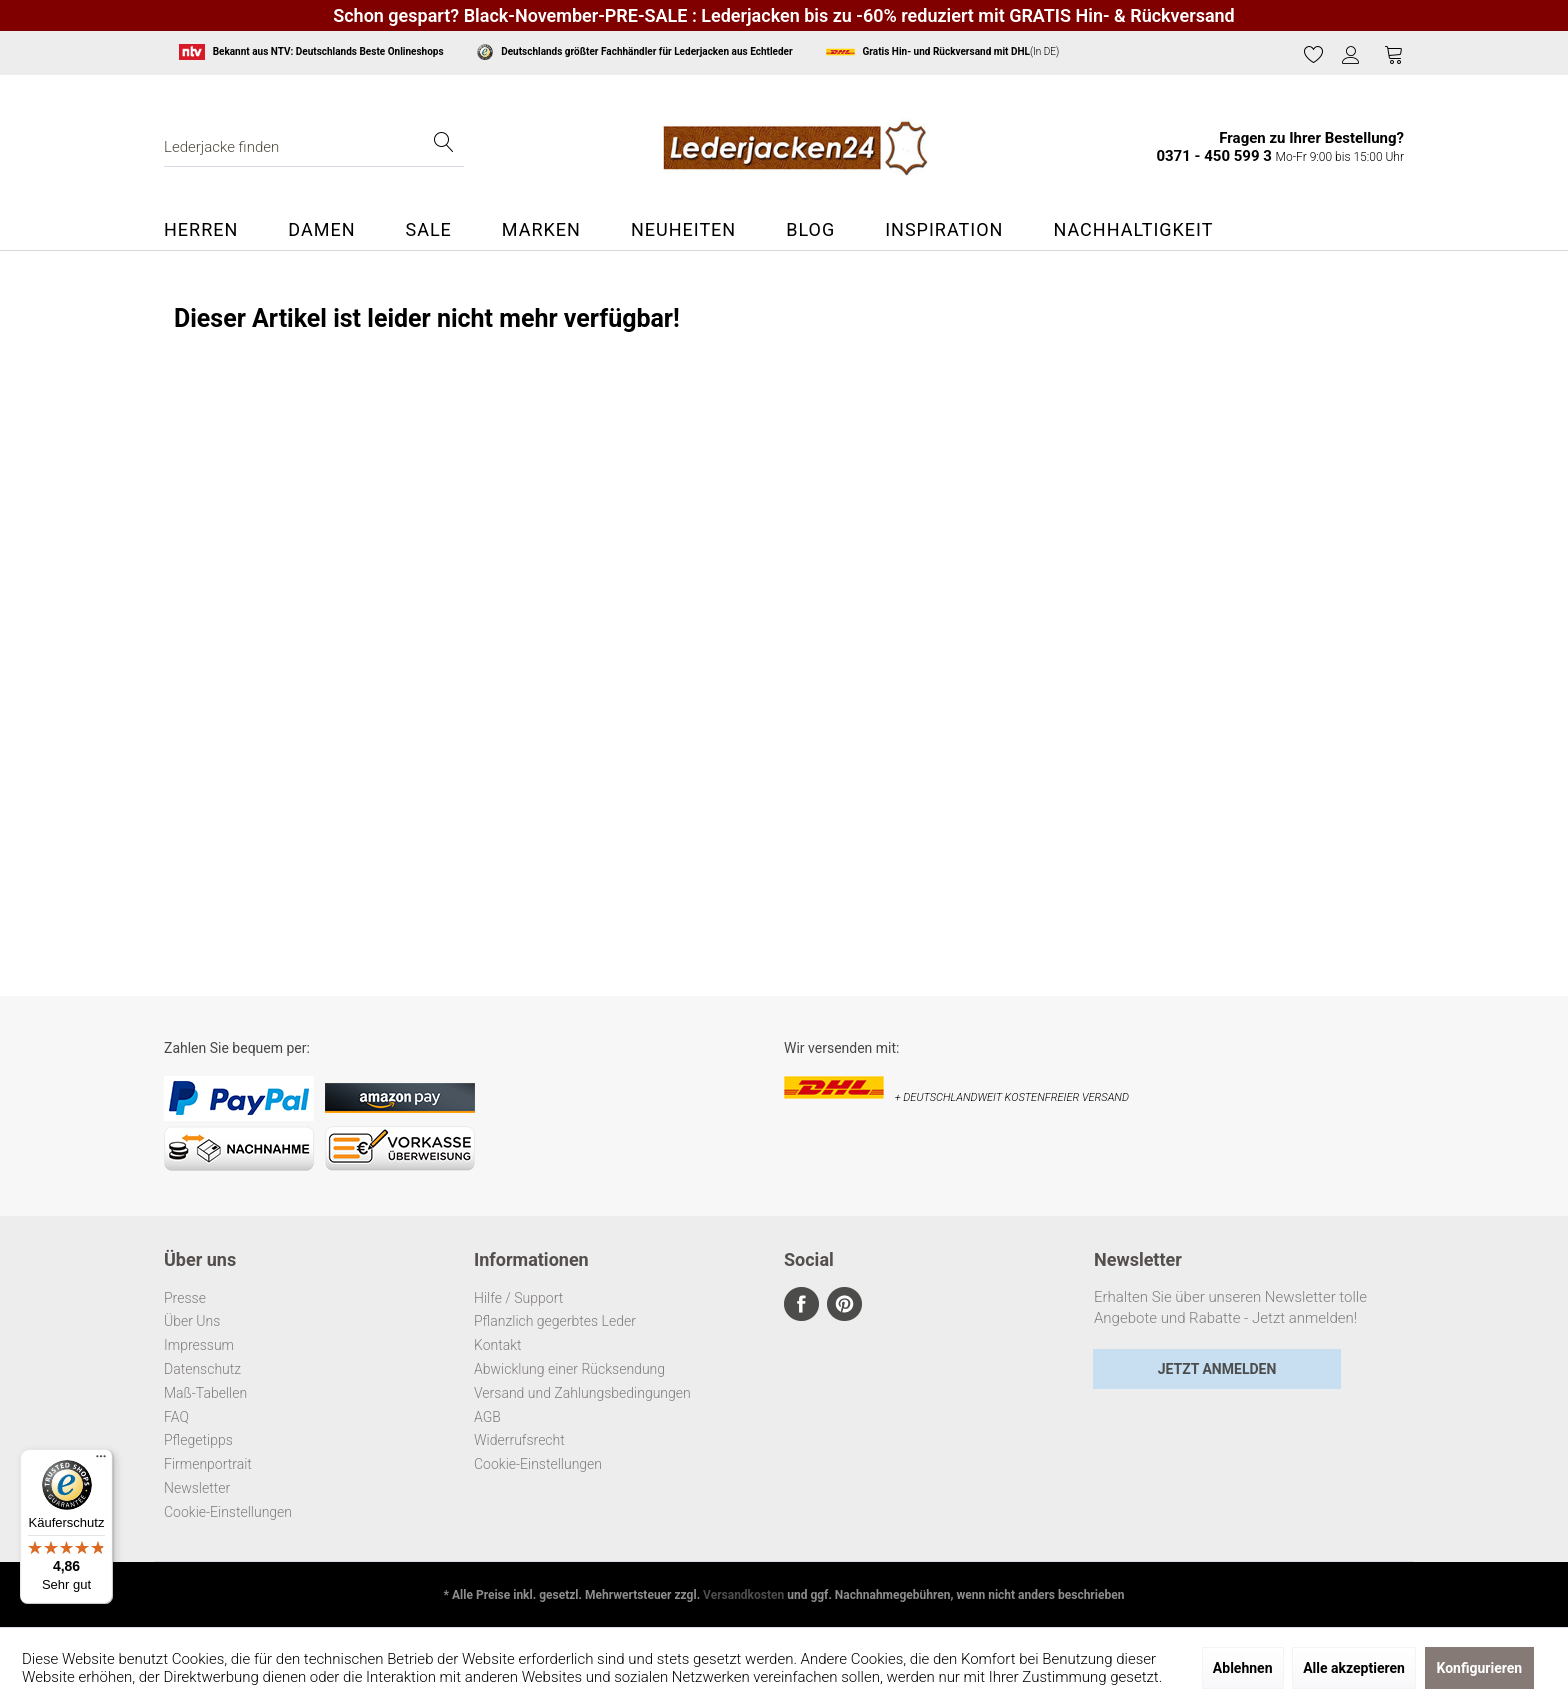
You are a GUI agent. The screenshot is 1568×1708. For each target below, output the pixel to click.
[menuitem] (1314, 55)
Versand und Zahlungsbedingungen (582, 1393)
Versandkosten (743, 1595)
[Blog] (810, 230)
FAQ (176, 1417)
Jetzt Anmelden (1217, 1369)
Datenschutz (202, 1369)
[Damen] (321, 230)
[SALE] (428, 230)
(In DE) (942, 52)
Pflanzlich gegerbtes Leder (555, 1321)
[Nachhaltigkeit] (1133, 230)
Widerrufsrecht (519, 1440)
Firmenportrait (208, 1464)
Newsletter (197, 1488)
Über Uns (192, 1321)
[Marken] (541, 230)
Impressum (199, 1345)
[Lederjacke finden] (314, 147)
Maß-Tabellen (205, 1393)
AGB (487, 1417)
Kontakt (498, 1345)
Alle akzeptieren (1354, 1668)
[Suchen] (444, 147)
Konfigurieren (1480, 1668)
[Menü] (101, 1461)
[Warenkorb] (1394, 54)
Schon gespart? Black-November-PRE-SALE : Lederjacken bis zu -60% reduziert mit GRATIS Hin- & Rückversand (784, 15)
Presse (185, 1298)
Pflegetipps (198, 1440)
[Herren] (213, 230)
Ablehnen (1243, 1668)
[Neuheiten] (683, 230)
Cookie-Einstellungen (228, 1512)
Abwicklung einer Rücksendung (569, 1369)
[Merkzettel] (1314, 54)
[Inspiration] (944, 230)
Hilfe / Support (518, 1298)
